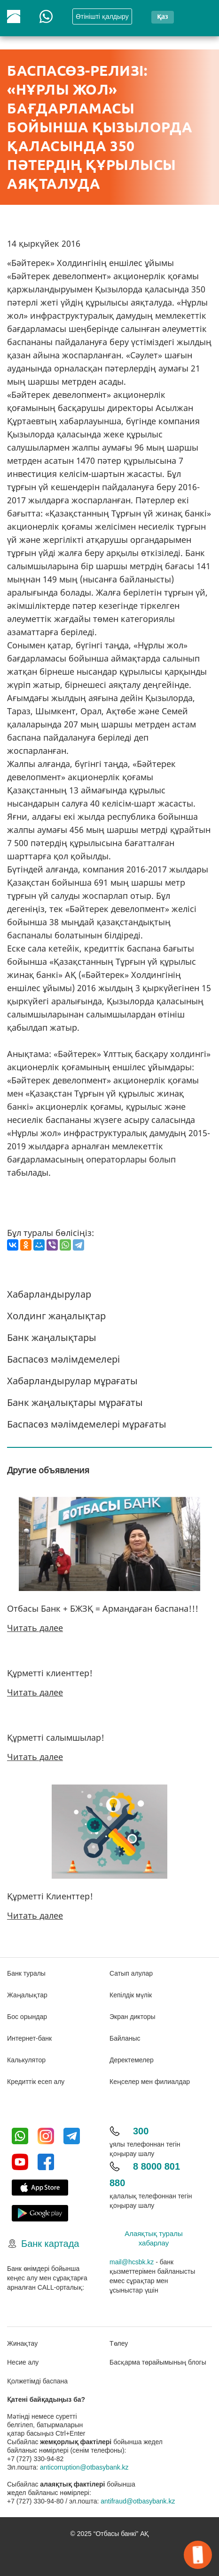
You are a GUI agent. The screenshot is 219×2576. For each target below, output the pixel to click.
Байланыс (125, 2038)
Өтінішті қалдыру (102, 16)
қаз (162, 16)
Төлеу (119, 2343)
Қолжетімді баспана (37, 2381)
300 (141, 2131)
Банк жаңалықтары (51, 1337)
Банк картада (50, 2243)
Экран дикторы (133, 2016)
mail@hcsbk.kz (132, 2262)
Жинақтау (22, 2343)
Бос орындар (27, 2016)
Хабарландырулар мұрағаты (72, 1380)
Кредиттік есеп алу (35, 2081)
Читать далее (35, 1627)
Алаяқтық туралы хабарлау (154, 2238)
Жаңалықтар (27, 1995)
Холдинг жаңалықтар (56, 1315)
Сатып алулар (131, 1973)
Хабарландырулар (49, 1294)
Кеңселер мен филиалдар (150, 2081)
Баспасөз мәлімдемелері (63, 1359)
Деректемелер (132, 2060)
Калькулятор (26, 2060)
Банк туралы (26, 1973)
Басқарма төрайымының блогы (158, 2362)
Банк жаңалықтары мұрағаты (75, 1402)
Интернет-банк (29, 2038)
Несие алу (23, 2362)
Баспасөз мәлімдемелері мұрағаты (86, 1424)
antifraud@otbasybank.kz (138, 2501)
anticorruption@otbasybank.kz (84, 2467)
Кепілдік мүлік (131, 1995)
